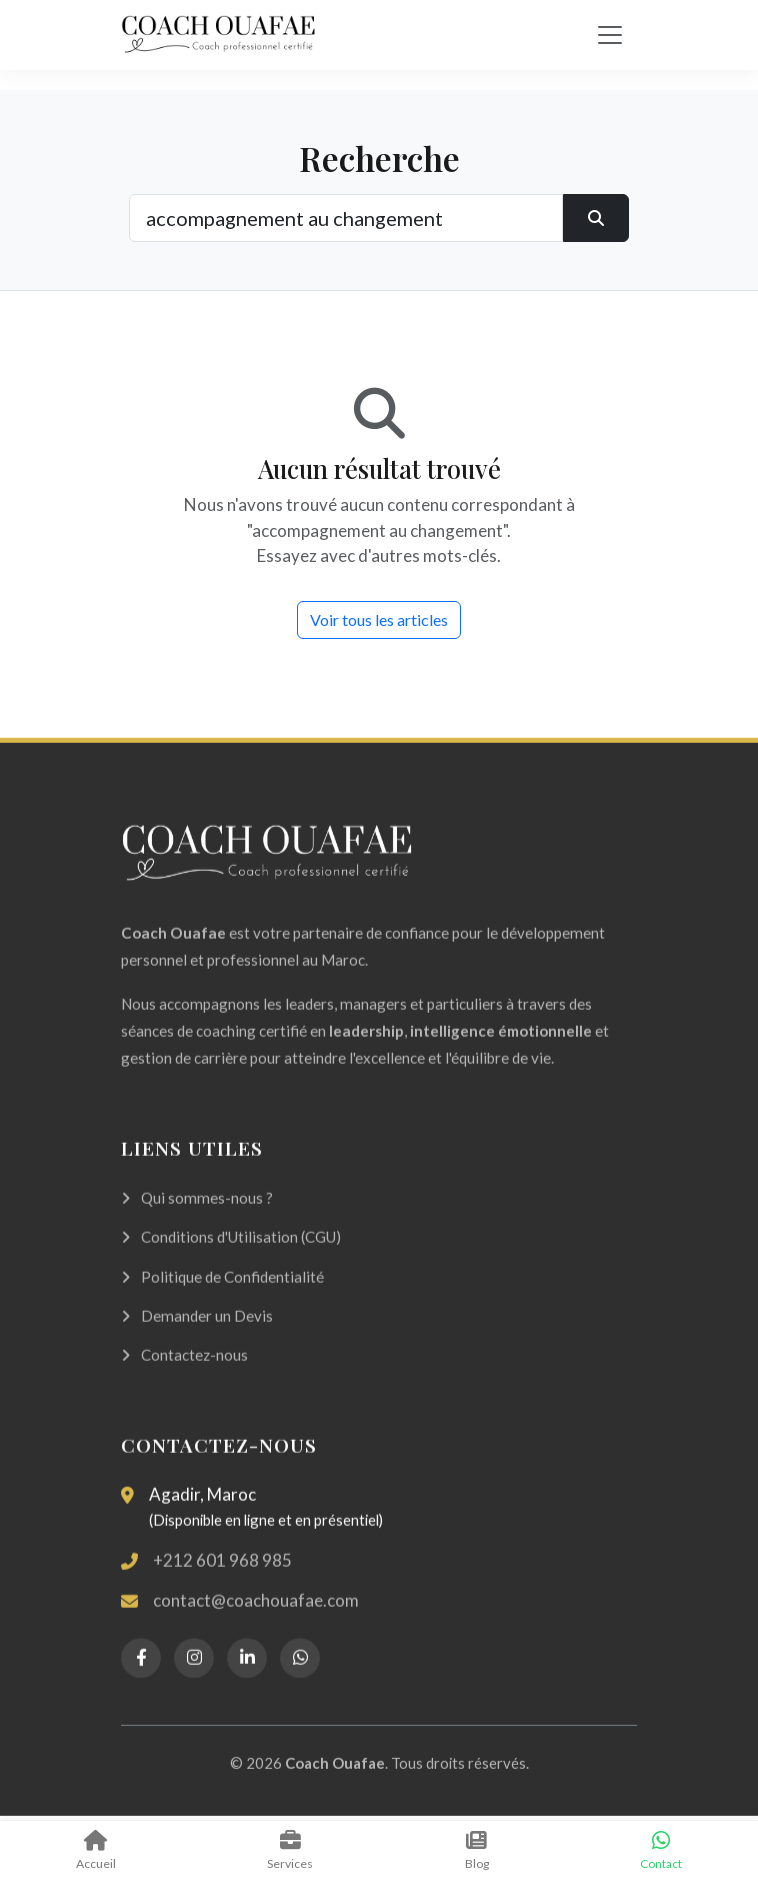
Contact (662, 1851)
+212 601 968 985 (222, 1579)
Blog (477, 1851)
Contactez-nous (184, 1375)
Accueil (96, 1851)
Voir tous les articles (379, 619)
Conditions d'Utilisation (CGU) (231, 1257)
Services (291, 1851)
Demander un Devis (197, 1336)
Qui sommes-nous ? (197, 1218)
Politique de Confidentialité (222, 1296)
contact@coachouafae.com (256, 1620)
